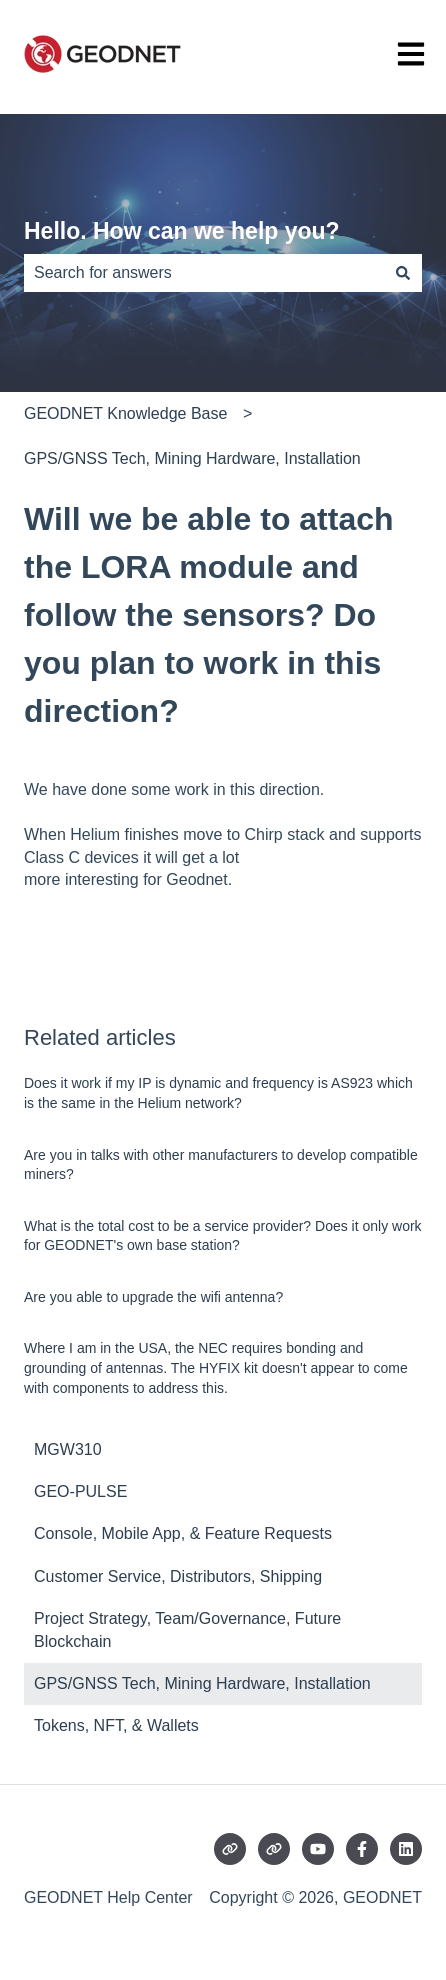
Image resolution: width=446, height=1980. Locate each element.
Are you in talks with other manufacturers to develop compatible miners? (221, 1165)
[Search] (403, 273)
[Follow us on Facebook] (362, 1849)
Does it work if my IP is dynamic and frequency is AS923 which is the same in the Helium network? (218, 1093)
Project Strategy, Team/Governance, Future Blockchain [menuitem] (187, 1629)
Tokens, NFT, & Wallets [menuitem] (116, 1725)
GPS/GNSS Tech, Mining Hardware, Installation (192, 458)
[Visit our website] (230, 1849)
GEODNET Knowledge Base (125, 413)
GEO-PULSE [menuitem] (80, 1491)
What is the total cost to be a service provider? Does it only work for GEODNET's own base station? (223, 1236)
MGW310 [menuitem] (68, 1449)
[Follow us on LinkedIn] (406, 1849)
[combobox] (204, 273)
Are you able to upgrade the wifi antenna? (153, 1297)
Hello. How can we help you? (182, 231)
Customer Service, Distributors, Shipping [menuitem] (178, 1576)
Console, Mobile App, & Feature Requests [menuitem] (183, 1533)
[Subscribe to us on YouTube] (318, 1849)
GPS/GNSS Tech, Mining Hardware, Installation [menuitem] (202, 1683)
